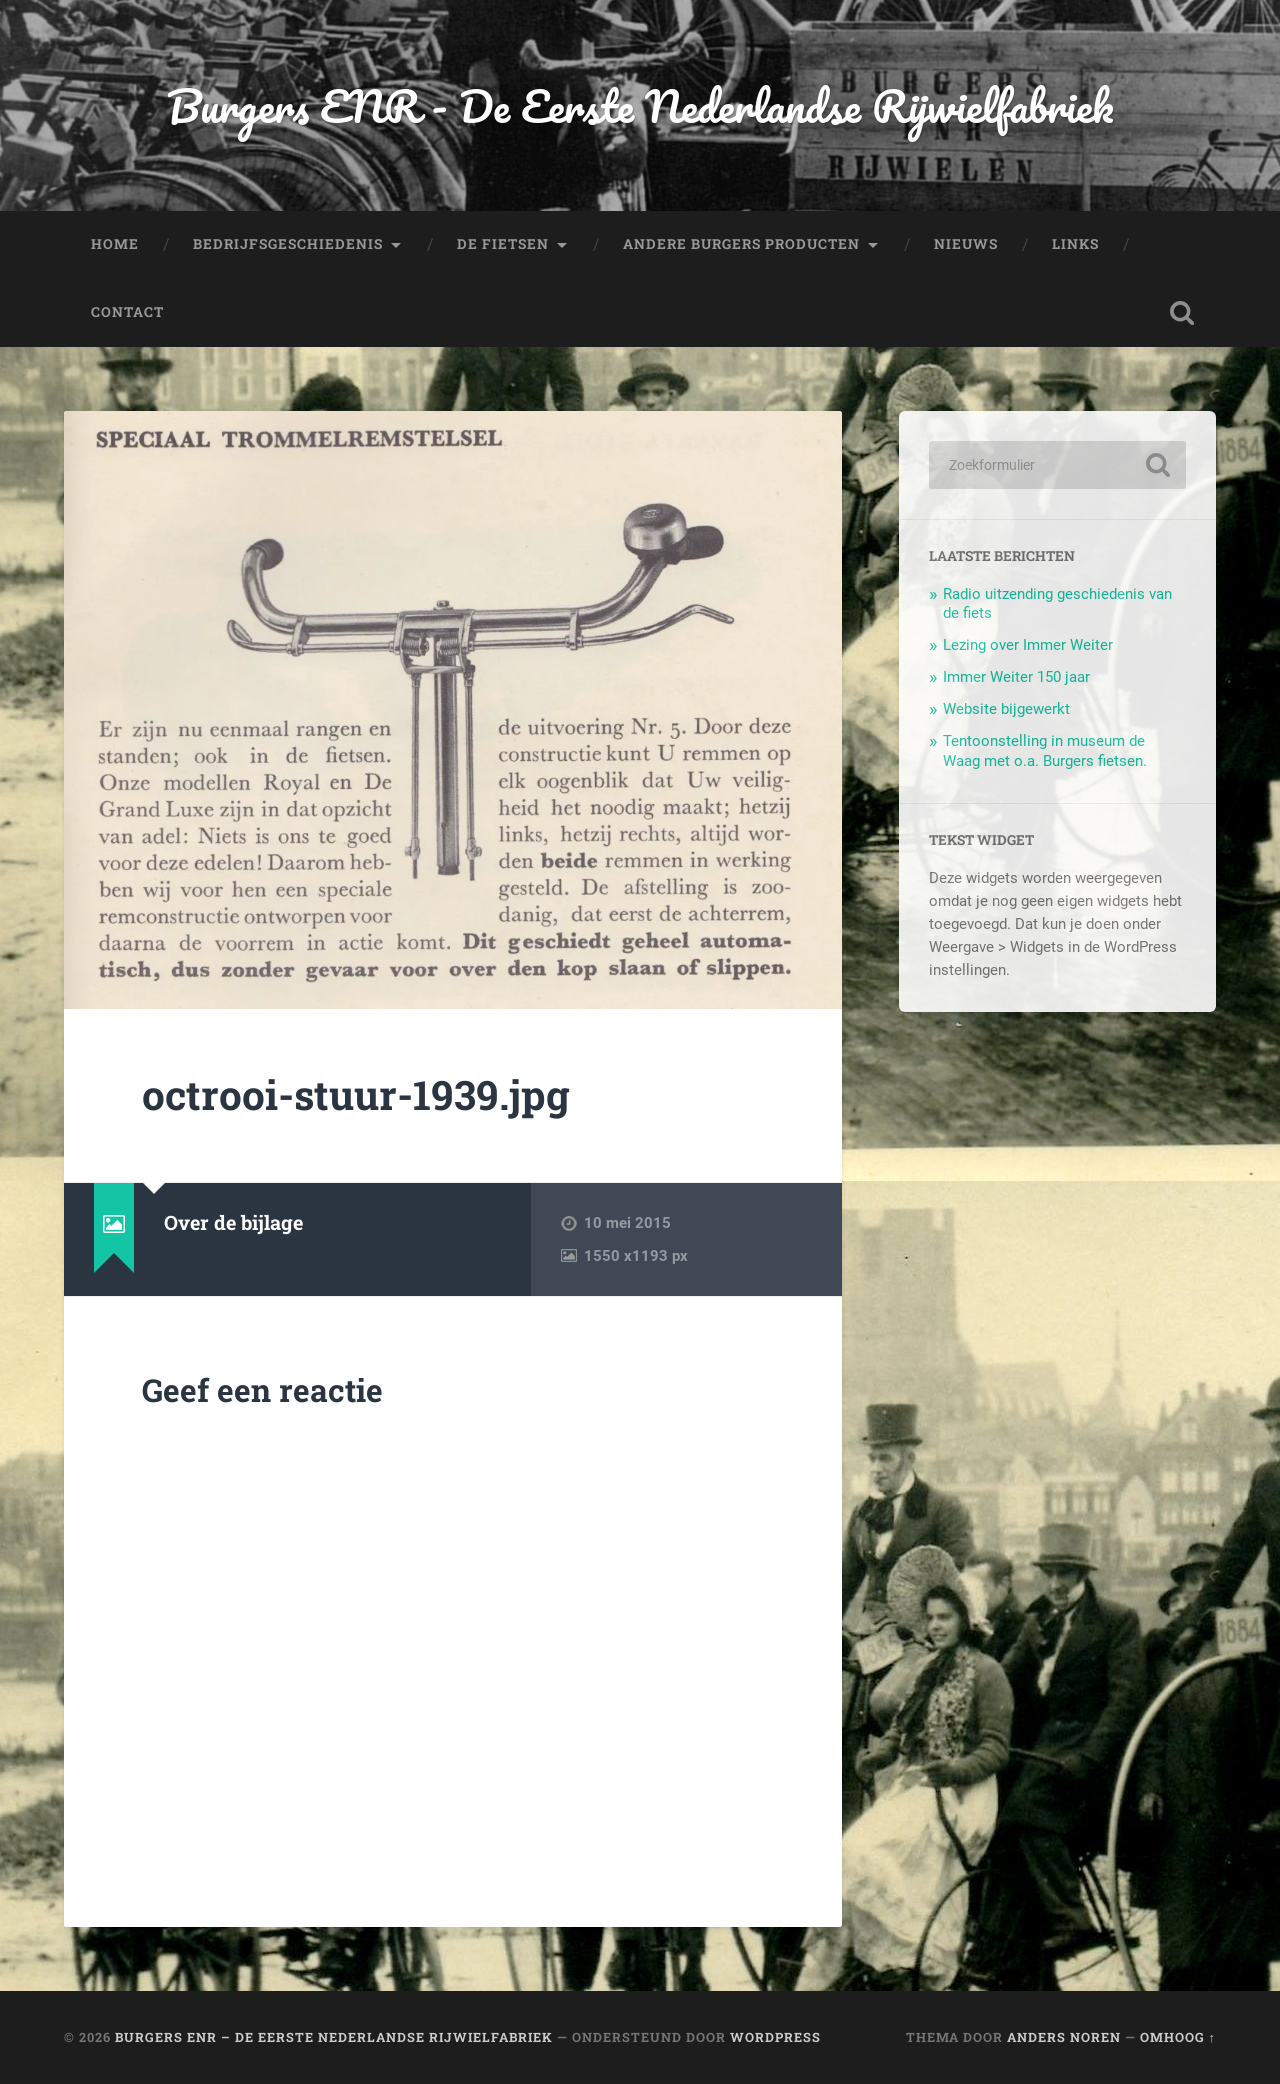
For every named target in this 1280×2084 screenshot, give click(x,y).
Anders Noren (1064, 2037)
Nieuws (966, 244)
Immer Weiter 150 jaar (1016, 677)
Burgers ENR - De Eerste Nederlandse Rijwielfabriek (640, 105)
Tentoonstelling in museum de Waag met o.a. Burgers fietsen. (1045, 751)
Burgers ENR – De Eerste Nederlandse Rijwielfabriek (334, 2037)
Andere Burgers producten (741, 244)
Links (1075, 244)
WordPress (775, 2037)
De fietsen (503, 244)
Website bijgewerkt (1006, 709)
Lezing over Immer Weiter (1028, 645)
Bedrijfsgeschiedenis (288, 244)
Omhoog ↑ (1178, 2037)
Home (115, 244)
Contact (127, 312)
